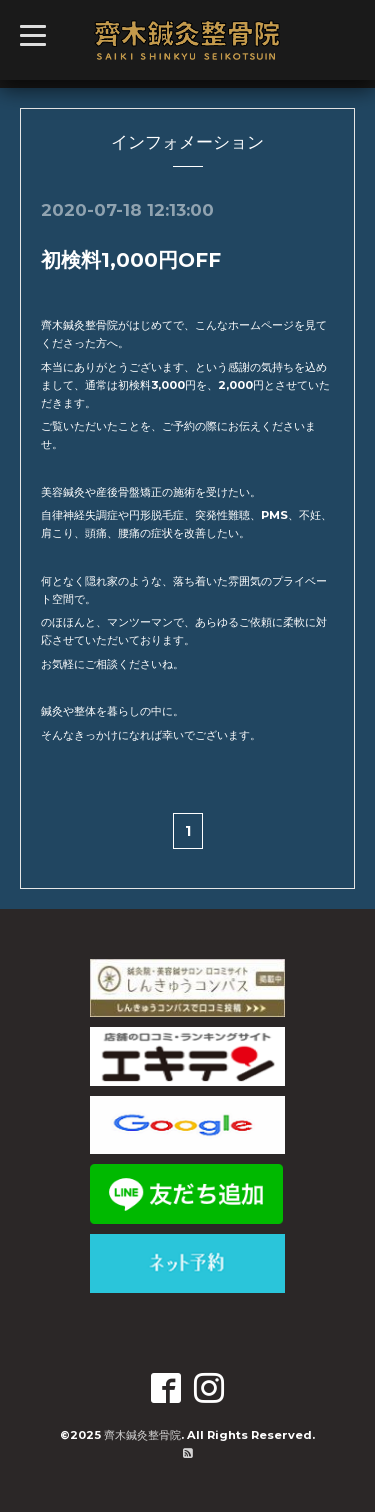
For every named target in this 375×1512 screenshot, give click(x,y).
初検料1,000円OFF (131, 260)
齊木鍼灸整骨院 (142, 1435)
